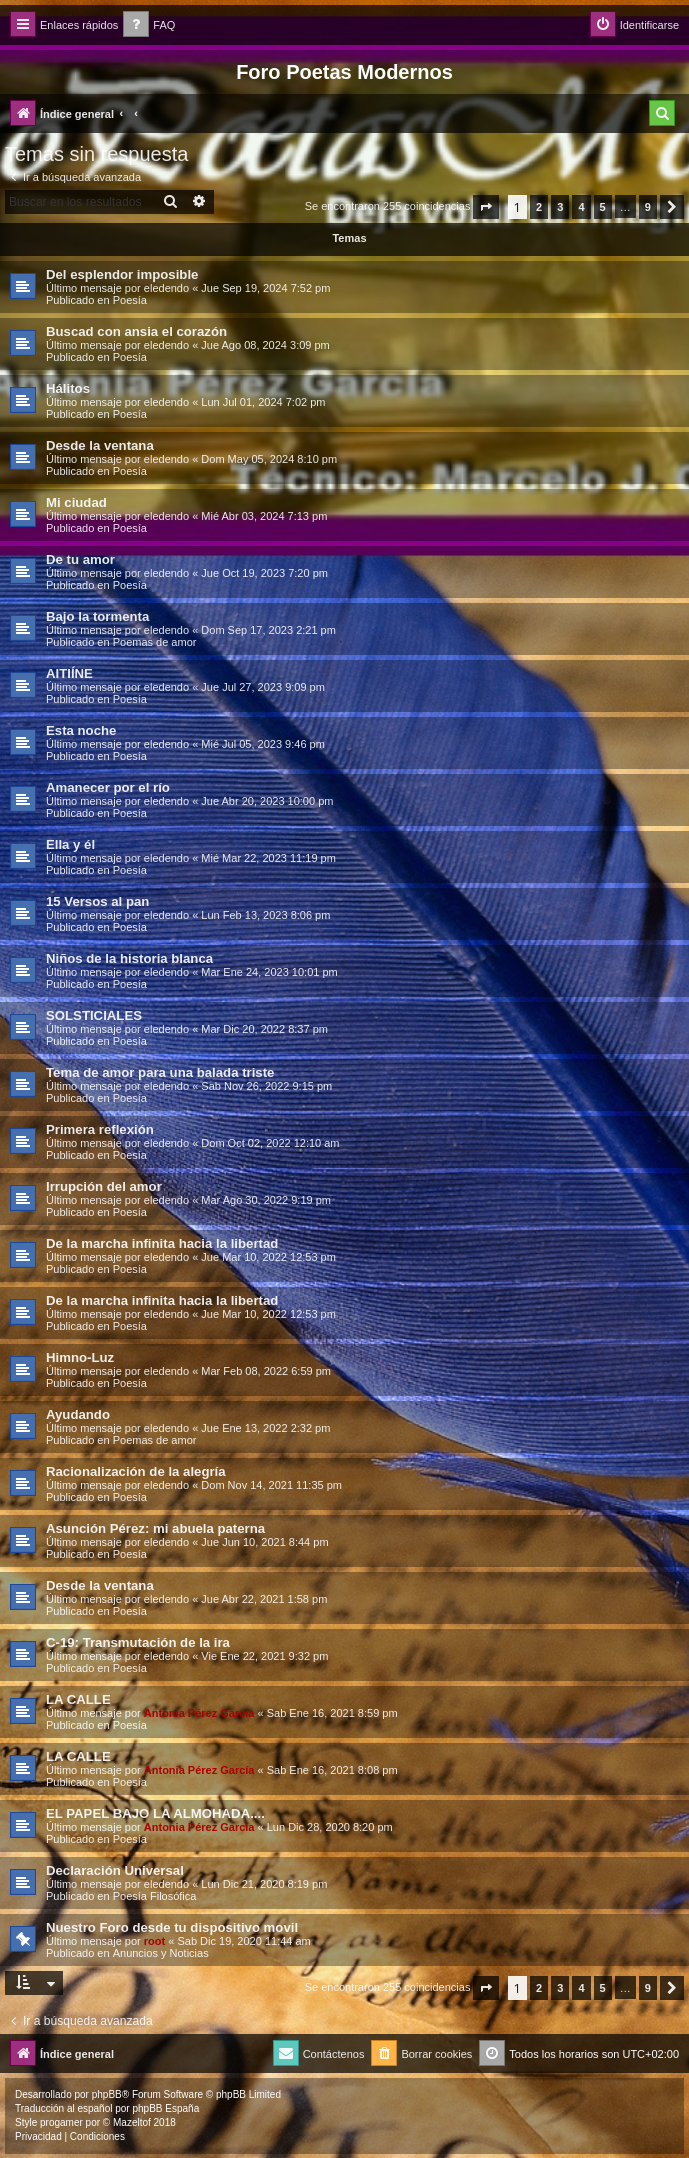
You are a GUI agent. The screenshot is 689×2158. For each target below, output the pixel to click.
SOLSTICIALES (94, 1015)
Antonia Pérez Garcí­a (199, 1713)
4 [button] (581, 207)
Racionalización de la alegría (136, 1471)
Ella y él (70, 844)
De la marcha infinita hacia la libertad (162, 1243)
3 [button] (560, 207)
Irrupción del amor (104, 1186)
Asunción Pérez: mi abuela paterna (155, 1528)
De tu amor (80, 559)
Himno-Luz (80, 1357)
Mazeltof (132, 2122)
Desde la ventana (100, 445)
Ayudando (78, 1414)
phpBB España (165, 2108)
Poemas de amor (155, 642)
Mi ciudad (76, 502)
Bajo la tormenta (97, 616)
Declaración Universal (115, 1870)
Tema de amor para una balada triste (160, 1072)
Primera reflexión (100, 1129)
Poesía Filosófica (155, 1896)
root (154, 1941)
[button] (486, 207)
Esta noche (81, 730)
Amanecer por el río (108, 787)
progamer (61, 2122)
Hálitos (68, 388)
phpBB (107, 2094)
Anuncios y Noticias (161, 1953)
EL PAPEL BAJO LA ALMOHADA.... (155, 1813)
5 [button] (603, 207)
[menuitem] (149, 25)
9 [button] (648, 207)
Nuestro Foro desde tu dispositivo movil (172, 1927)
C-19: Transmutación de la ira (138, 1642)
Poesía (130, 300)
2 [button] (539, 207)
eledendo (166, 288)
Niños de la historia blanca (129, 958)
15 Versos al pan (97, 901)
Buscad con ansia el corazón (136, 331)
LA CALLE (78, 1699)
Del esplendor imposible (122, 274)
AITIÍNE (69, 673)
